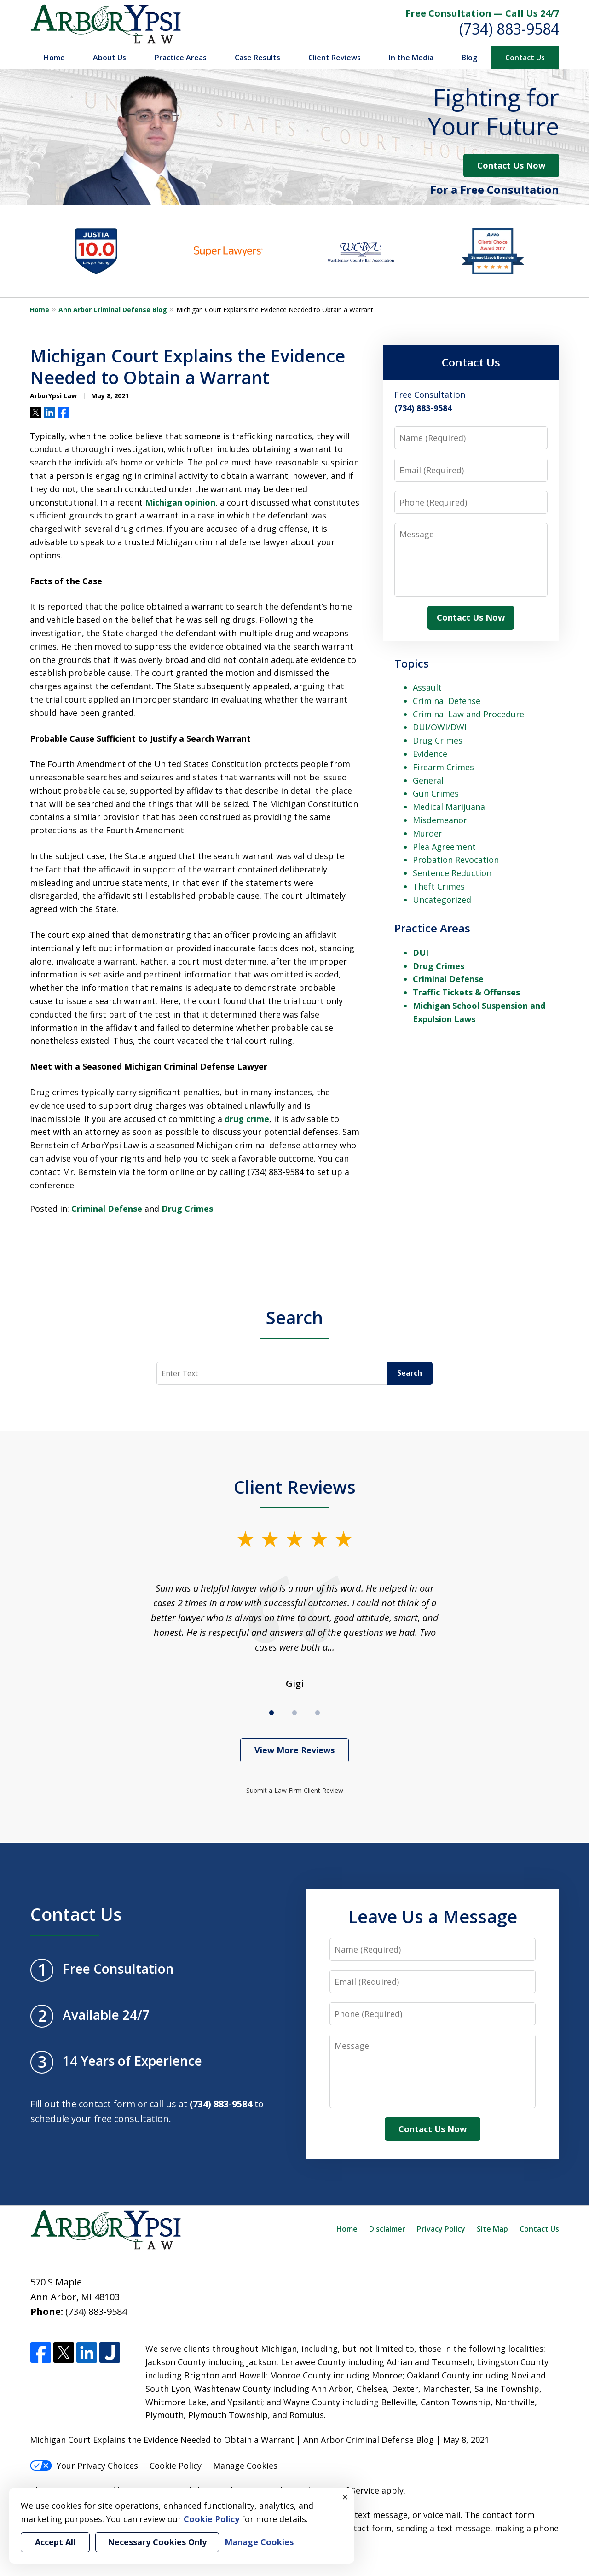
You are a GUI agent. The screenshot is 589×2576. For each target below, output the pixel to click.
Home (54, 57)
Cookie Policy (176, 2465)
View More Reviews (294, 1750)
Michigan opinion (180, 502)
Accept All (55, 2541)
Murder (427, 833)
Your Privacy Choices (84, 2465)
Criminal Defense (106, 1208)
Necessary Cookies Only (157, 2541)
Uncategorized (442, 899)
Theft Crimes (439, 886)
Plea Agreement (444, 846)
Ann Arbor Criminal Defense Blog (112, 309)
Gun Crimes (436, 793)
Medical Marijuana (449, 806)
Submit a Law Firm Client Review (294, 1790)
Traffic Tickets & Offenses (466, 992)
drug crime (247, 1118)
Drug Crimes (187, 1208)
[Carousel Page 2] (294, 1712)
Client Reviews (334, 57)
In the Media (411, 57)
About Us (109, 57)
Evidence (430, 753)
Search (294, 1317)
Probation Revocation (456, 859)
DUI (420, 952)
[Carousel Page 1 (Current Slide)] (271, 1712)
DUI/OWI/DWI (440, 727)
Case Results (257, 57)
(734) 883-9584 (509, 29)
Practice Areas (181, 57)
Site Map (492, 2229)
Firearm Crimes (443, 767)
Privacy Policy (441, 2229)
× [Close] (345, 2496)
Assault (427, 687)
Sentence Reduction (452, 872)
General (428, 780)
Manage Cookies (245, 2465)
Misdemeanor (440, 820)
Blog (469, 57)
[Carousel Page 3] (317, 1712)
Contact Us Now (511, 165)
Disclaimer (387, 2229)
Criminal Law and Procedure (468, 714)
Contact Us (525, 57)
